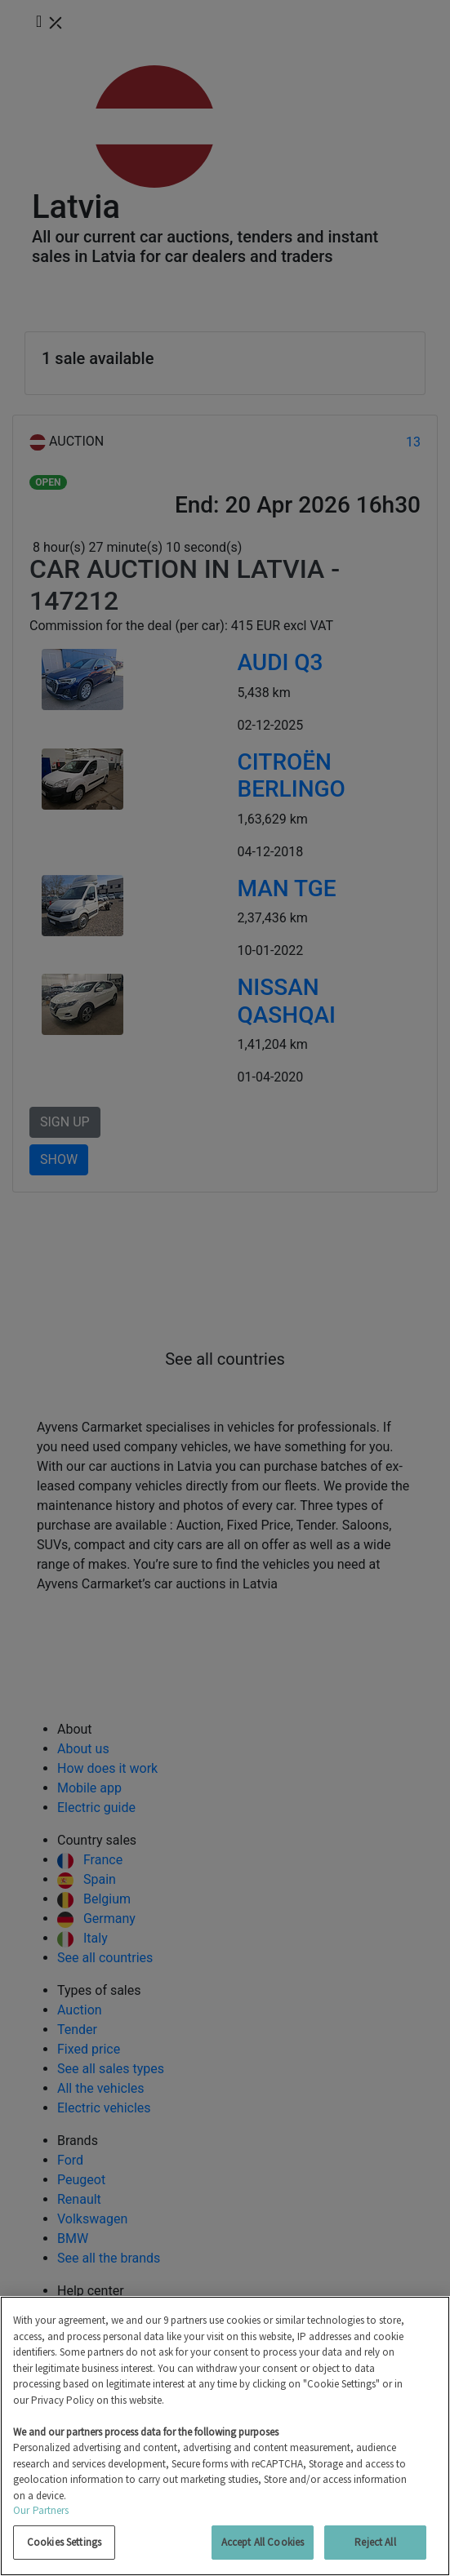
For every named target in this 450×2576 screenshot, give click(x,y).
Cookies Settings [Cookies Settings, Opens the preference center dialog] (64, 2542)
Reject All (374, 2542)
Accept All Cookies (262, 2542)
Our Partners (41, 2510)
